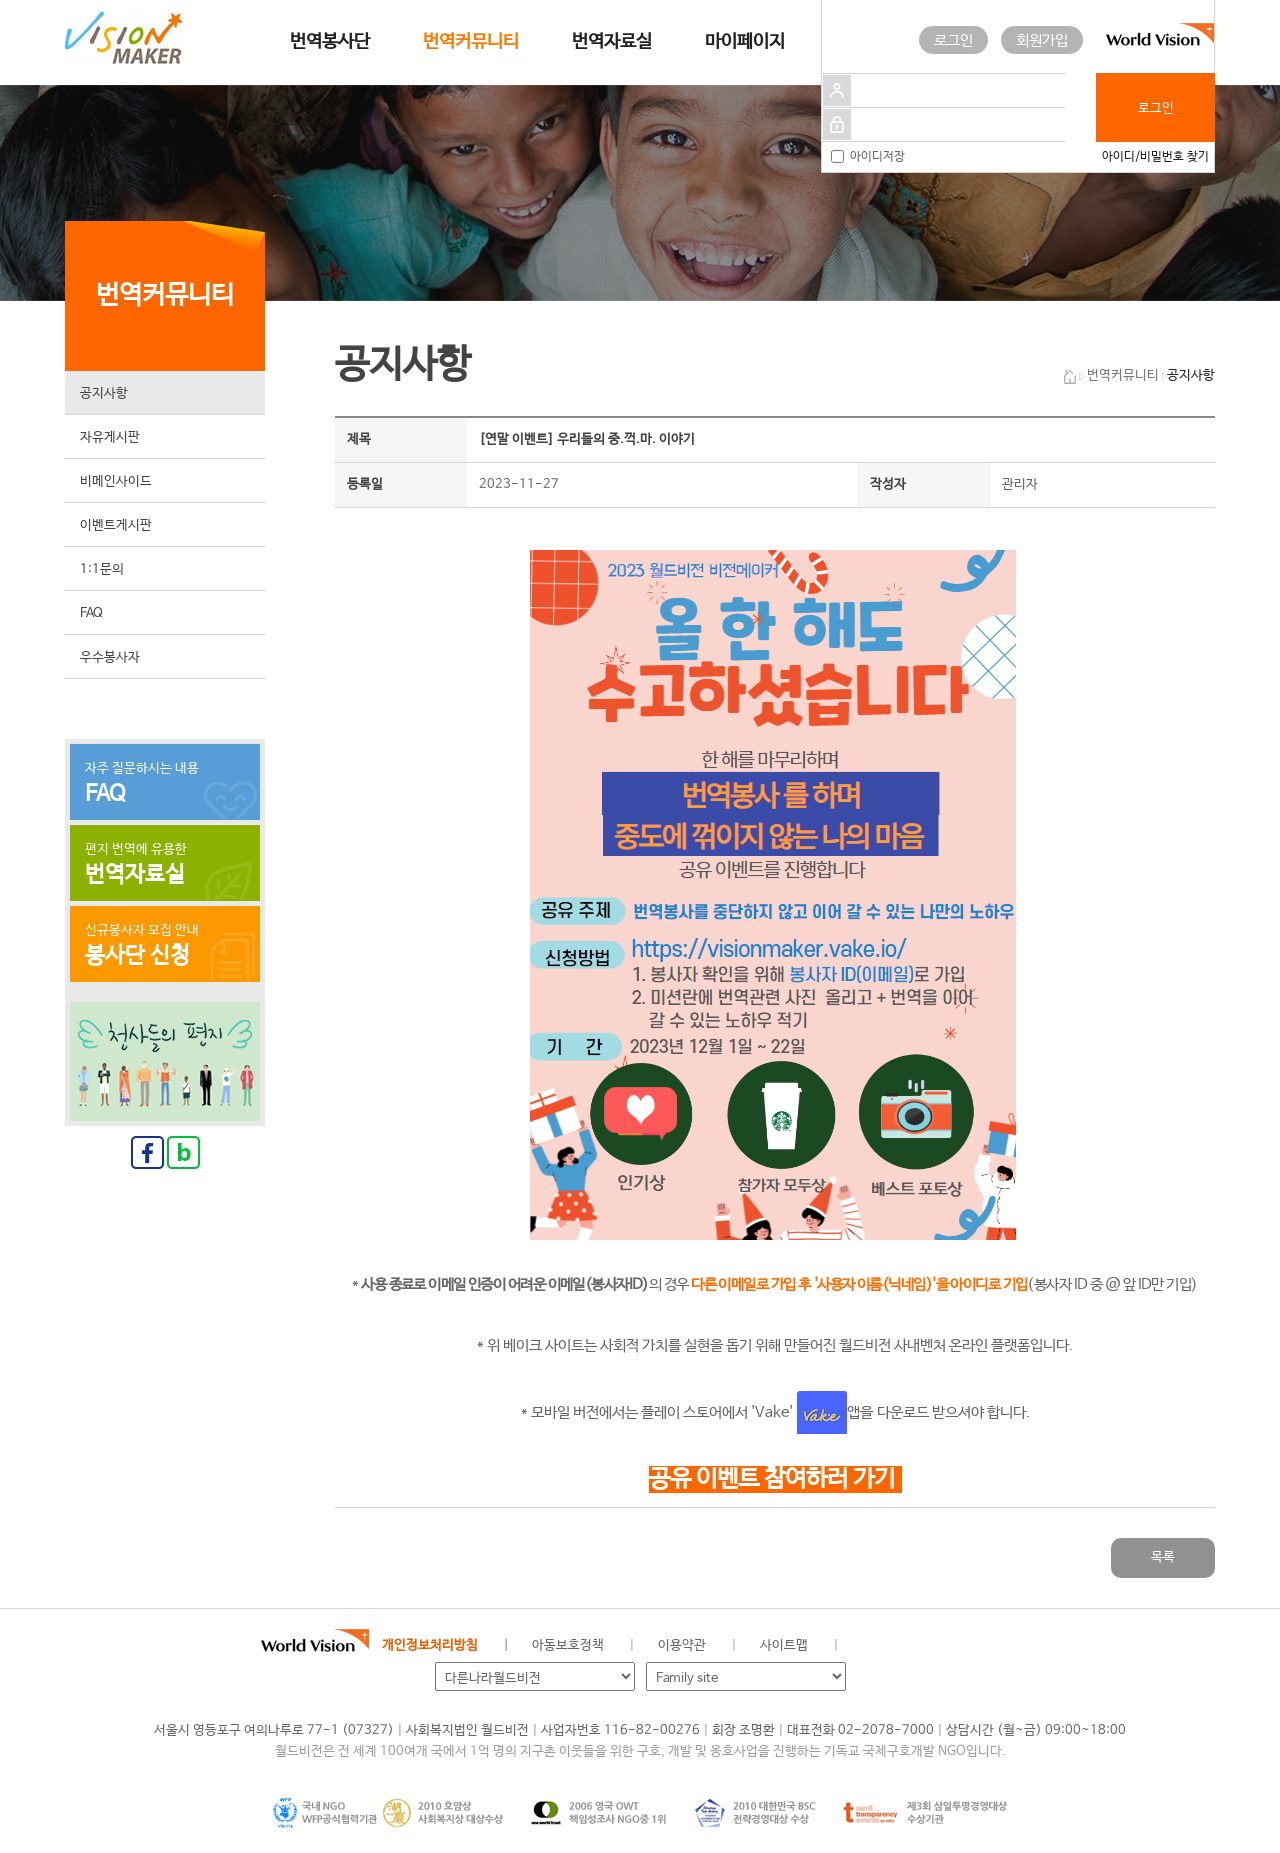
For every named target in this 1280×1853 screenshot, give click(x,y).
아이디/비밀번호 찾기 (1155, 157)
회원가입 (1042, 40)
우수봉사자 (110, 657)
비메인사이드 (116, 481)
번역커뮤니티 (471, 42)
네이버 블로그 (936, 1646)
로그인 (953, 40)
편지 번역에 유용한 (165, 865)
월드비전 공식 (869, 1646)
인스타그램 (969, 1646)
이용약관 (682, 1645)
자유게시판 (110, 437)
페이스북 (902, 1646)
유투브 (1003, 1646)
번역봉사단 (330, 42)
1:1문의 (102, 569)
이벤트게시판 (116, 525)
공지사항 (104, 393)
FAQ (91, 613)
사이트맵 (784, 1645)
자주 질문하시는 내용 (165, 784)
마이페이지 (745, 42)
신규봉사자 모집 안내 (165, 946)
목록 (1163, 1557)
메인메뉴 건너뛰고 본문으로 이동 (0, 0)
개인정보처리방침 (430, 1645)
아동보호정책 (568, 1645)
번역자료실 (612, 42)
